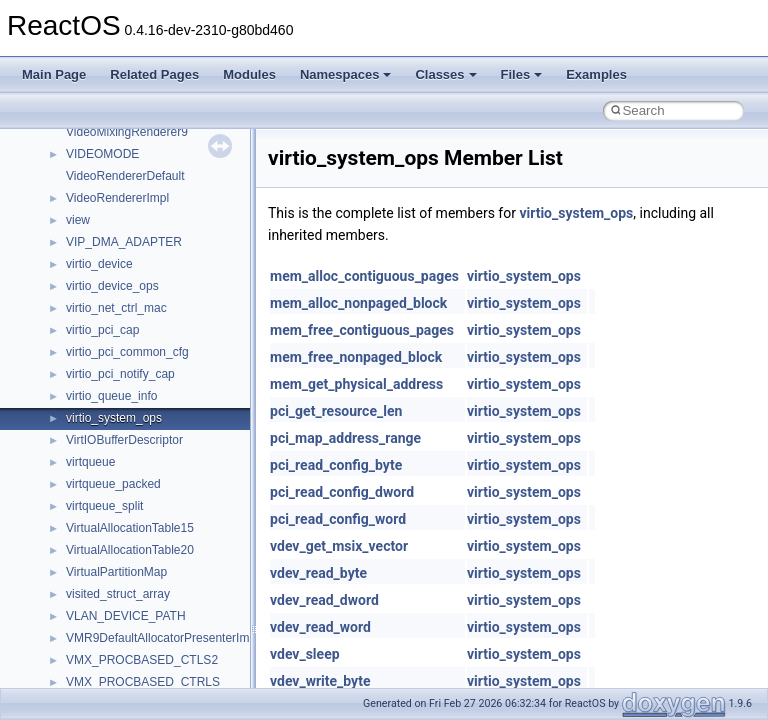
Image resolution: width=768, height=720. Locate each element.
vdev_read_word (320, 627)
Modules (249, 74)
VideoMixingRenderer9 (127, 132)
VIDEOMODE (102, 154)
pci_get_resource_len (336, 411)
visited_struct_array (118, 594)
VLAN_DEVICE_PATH (126, 616)
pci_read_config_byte (336, 465)
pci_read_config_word (338, 519)
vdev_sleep (305, 654)
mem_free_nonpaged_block (356, 357)
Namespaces (346, 74)
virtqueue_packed (113, 484)
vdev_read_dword (324, 600)
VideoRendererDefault (125, 176)
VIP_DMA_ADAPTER (124, 242)
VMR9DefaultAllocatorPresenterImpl (162, 638)
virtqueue (90, 462)
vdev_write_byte (320, 681)
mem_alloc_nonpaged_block (358, 303)
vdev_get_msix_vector (339, 546)
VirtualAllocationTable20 (130, 550)
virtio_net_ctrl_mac (116, 308)
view (78, 220)
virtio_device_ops (112, 286)
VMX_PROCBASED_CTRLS (143, 682)
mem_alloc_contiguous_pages (364, 276)
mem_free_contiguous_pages (362, 330)
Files (522, 74)
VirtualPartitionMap (116, 572)
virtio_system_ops (114, 418)
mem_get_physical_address (356, 384)
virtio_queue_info (111, 396)
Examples (596, 74)
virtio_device (99, 264)
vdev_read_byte (318, 573)
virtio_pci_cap (102, 330)
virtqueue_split (104, 506)
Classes (445, 74)
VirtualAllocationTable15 (130, 528)
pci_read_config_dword (342, 492)
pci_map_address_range (345, 438)
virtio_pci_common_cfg (127, 352)
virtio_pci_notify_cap (120, 374)
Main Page (54, 74)
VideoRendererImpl (117, 198)
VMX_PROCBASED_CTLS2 (142, 660)
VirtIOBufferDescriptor (124, 440)
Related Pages (154, 74)
